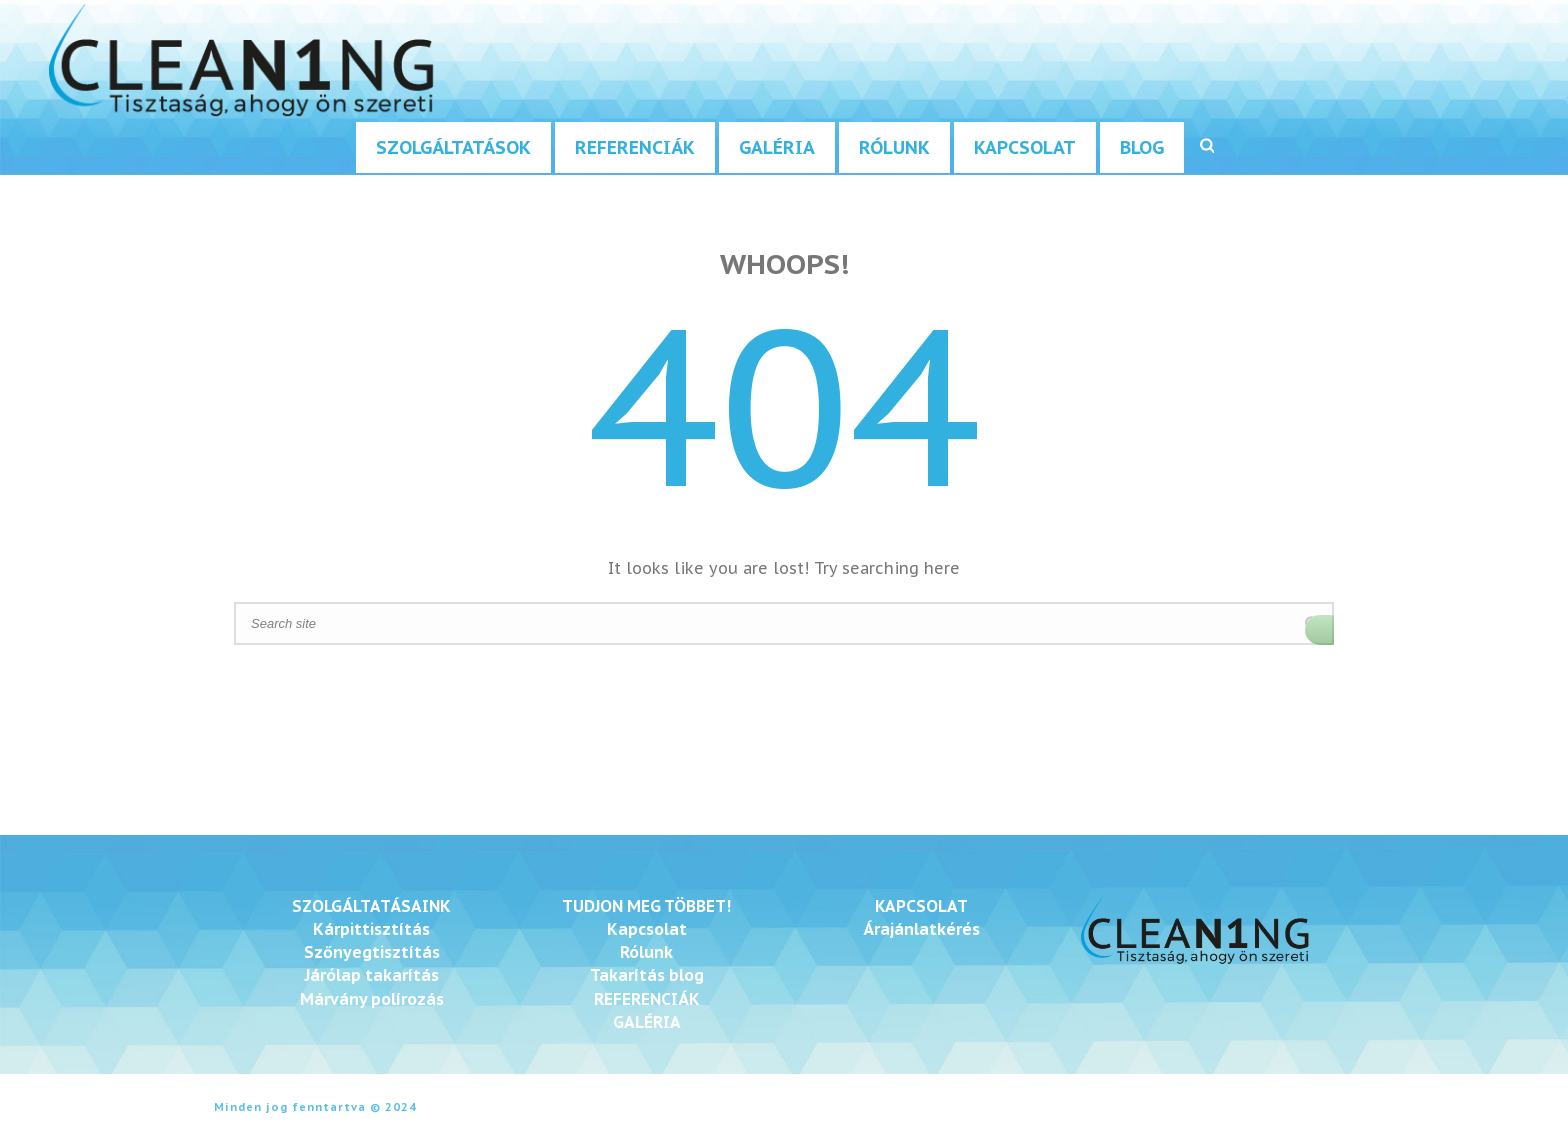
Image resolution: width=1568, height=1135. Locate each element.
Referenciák (635, 147)
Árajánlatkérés (921, 929)
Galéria (777, 147)
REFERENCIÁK (647, 999)
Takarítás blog (647, 975)
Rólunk (894, 147)
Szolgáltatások (453, 147)
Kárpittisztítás (371, 929)
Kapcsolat (1025, 147)
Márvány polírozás (372, 999)
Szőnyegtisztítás (372, 952)
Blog (1142, 147)
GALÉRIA (647, 1022)
